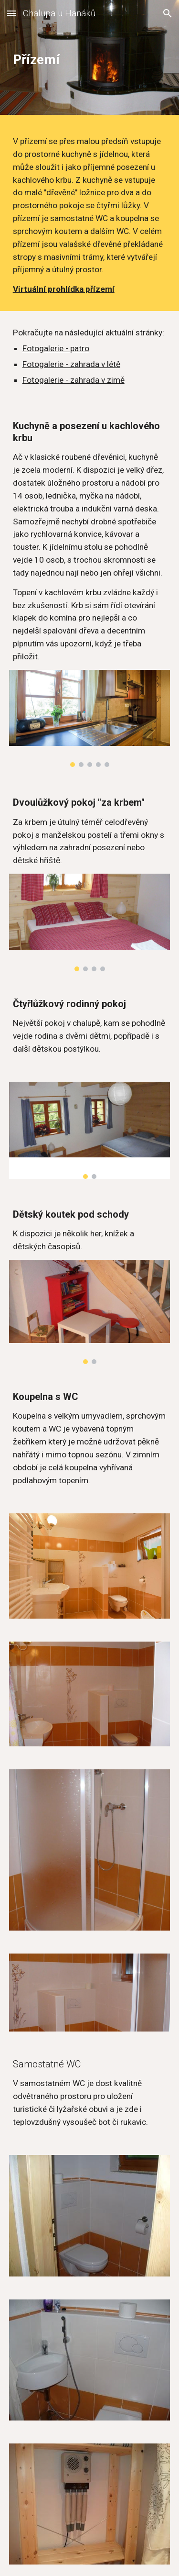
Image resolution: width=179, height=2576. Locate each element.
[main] (89, 59)
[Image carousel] (89, 718)
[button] (11, 13)
